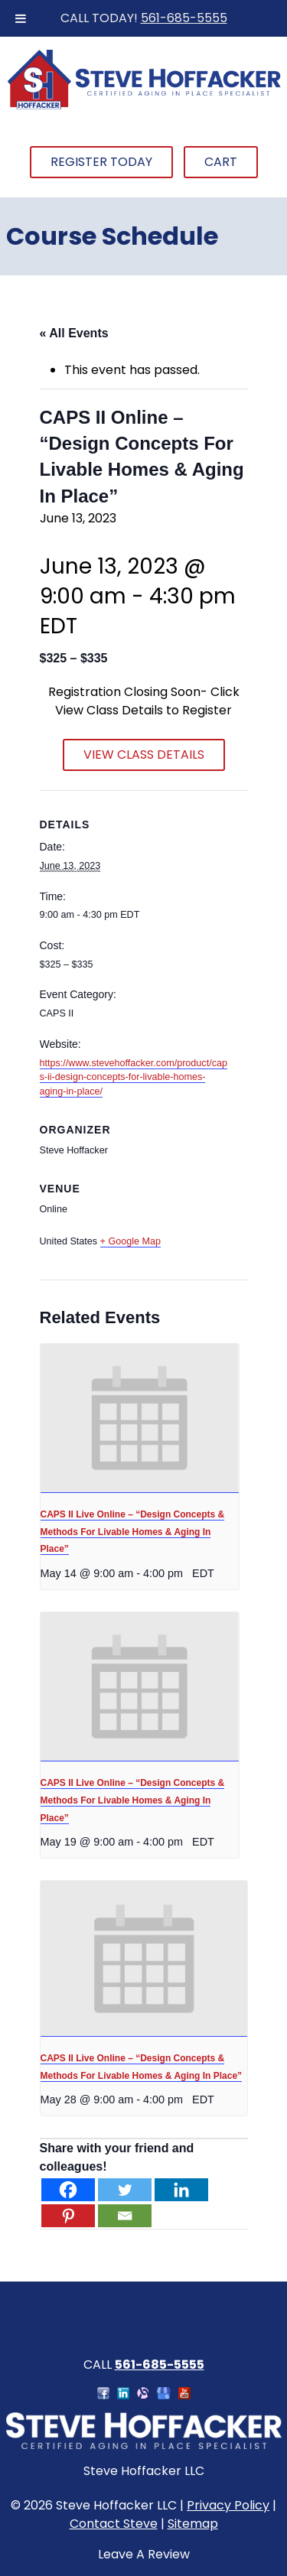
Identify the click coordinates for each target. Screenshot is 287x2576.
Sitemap (193, 2523)
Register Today (101, 162)
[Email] (125, 2215)
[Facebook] (68, 2189)
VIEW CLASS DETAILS (143, 754)
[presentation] (140, 1418)
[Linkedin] (181, 2189)
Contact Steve (114, 2523)
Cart (220, 162)
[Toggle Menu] (20, 18)
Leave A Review (144, 2554)
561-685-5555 (184, 18)
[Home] (144, 106)
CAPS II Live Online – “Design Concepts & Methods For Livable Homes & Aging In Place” (133, 1531)
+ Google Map (130, 1241)
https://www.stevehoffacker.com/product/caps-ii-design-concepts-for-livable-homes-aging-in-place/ (133, 1078)
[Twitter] (125, 2189)
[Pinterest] (68, 2215)
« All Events (74, 333)
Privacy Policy (228, 2505)
